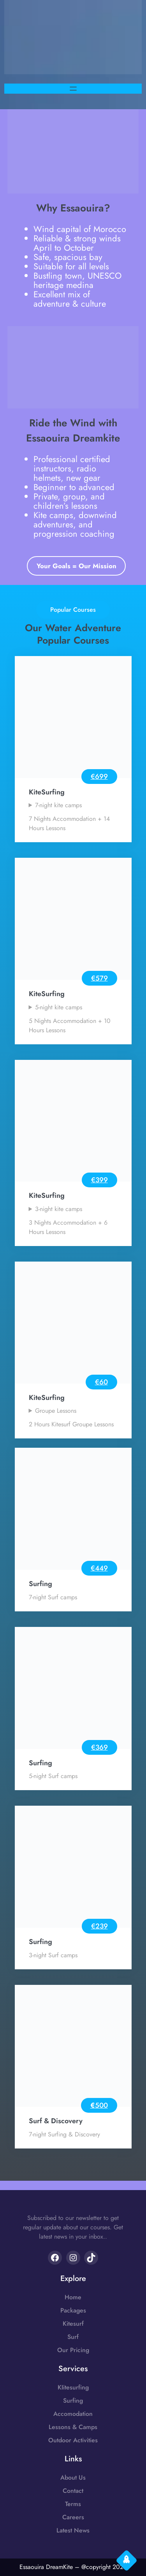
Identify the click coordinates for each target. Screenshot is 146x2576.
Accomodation (73, 2413)
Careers (73, 2517)
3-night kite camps (58, 1208)
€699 (99, 776)
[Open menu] (73, 89)
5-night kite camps (58, 1007)
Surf (73, 2336)
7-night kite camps (58, 805)
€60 (101, 1382)
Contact (73, 2490)
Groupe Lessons (55, 1410)
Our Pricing (73, 2350)
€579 (99, 978)
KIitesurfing (73, 2387)
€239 (99, 1926)
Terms (73, 2503)
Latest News (73, 2530)
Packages (73, 2310)
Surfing (73, 2400)
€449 (99, 1568)
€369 (99, 1747)
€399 (99, 1180)
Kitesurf (73, 2323)
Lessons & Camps (73, 2426)
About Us (73, 2477)
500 (101, 2105)
